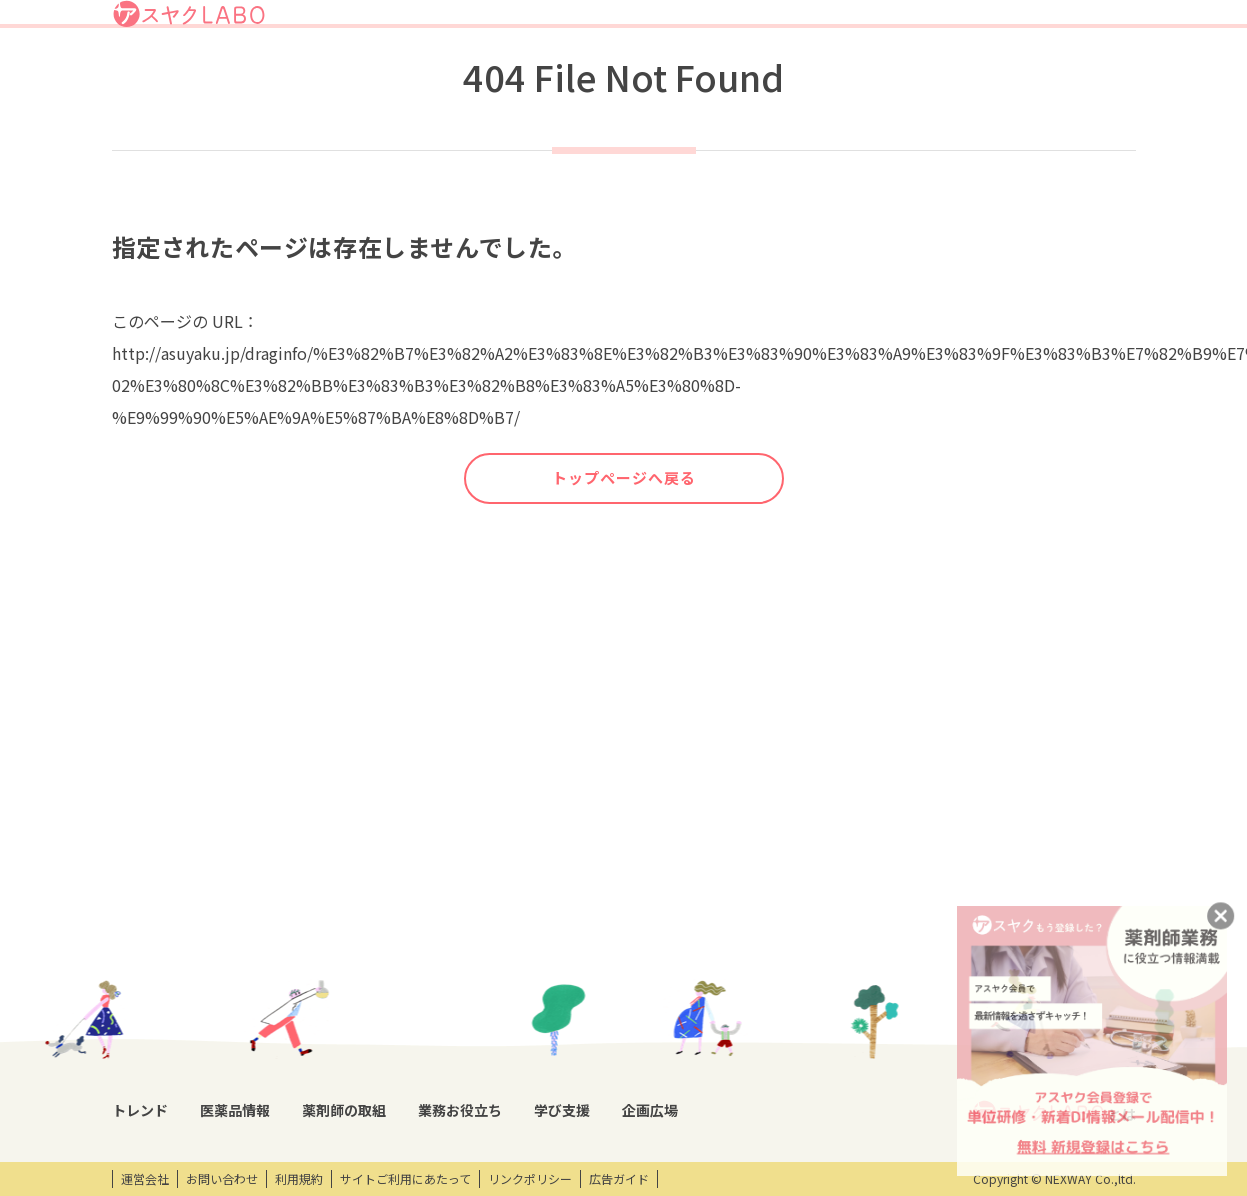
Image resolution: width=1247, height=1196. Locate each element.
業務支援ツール (549, 941)
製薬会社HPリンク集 (295, 1111)
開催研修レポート (728, 941)
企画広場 (969, 73)
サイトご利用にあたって (405, 1179)
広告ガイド (619, 1179)
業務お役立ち (805, 73)
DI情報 (257, 941)
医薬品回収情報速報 (293, 975)
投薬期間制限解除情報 (299, 1009)
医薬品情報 (608, 73)
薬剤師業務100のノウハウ (577, 1043)
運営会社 (145, 1179)
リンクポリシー (530, 1179)
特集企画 (415, 975)
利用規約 (299, 1179)
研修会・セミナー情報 (737, 975)
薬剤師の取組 (703, 73)
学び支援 (894, 73)
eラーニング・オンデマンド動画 (753, 1018)
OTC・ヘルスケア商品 (298, 1043)
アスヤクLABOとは (703, 24)
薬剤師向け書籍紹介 (561, 1009)
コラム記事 (142, 975)
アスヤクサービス (1071, 73)
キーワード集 (543, 975)
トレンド (526, 73)
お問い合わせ (222, 1179)
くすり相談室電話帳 (293, 1077)
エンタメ (892, 941)
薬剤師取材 (421, 941)
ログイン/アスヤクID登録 (892, 24)
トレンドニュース (159, 941)
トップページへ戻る (624, 552)
